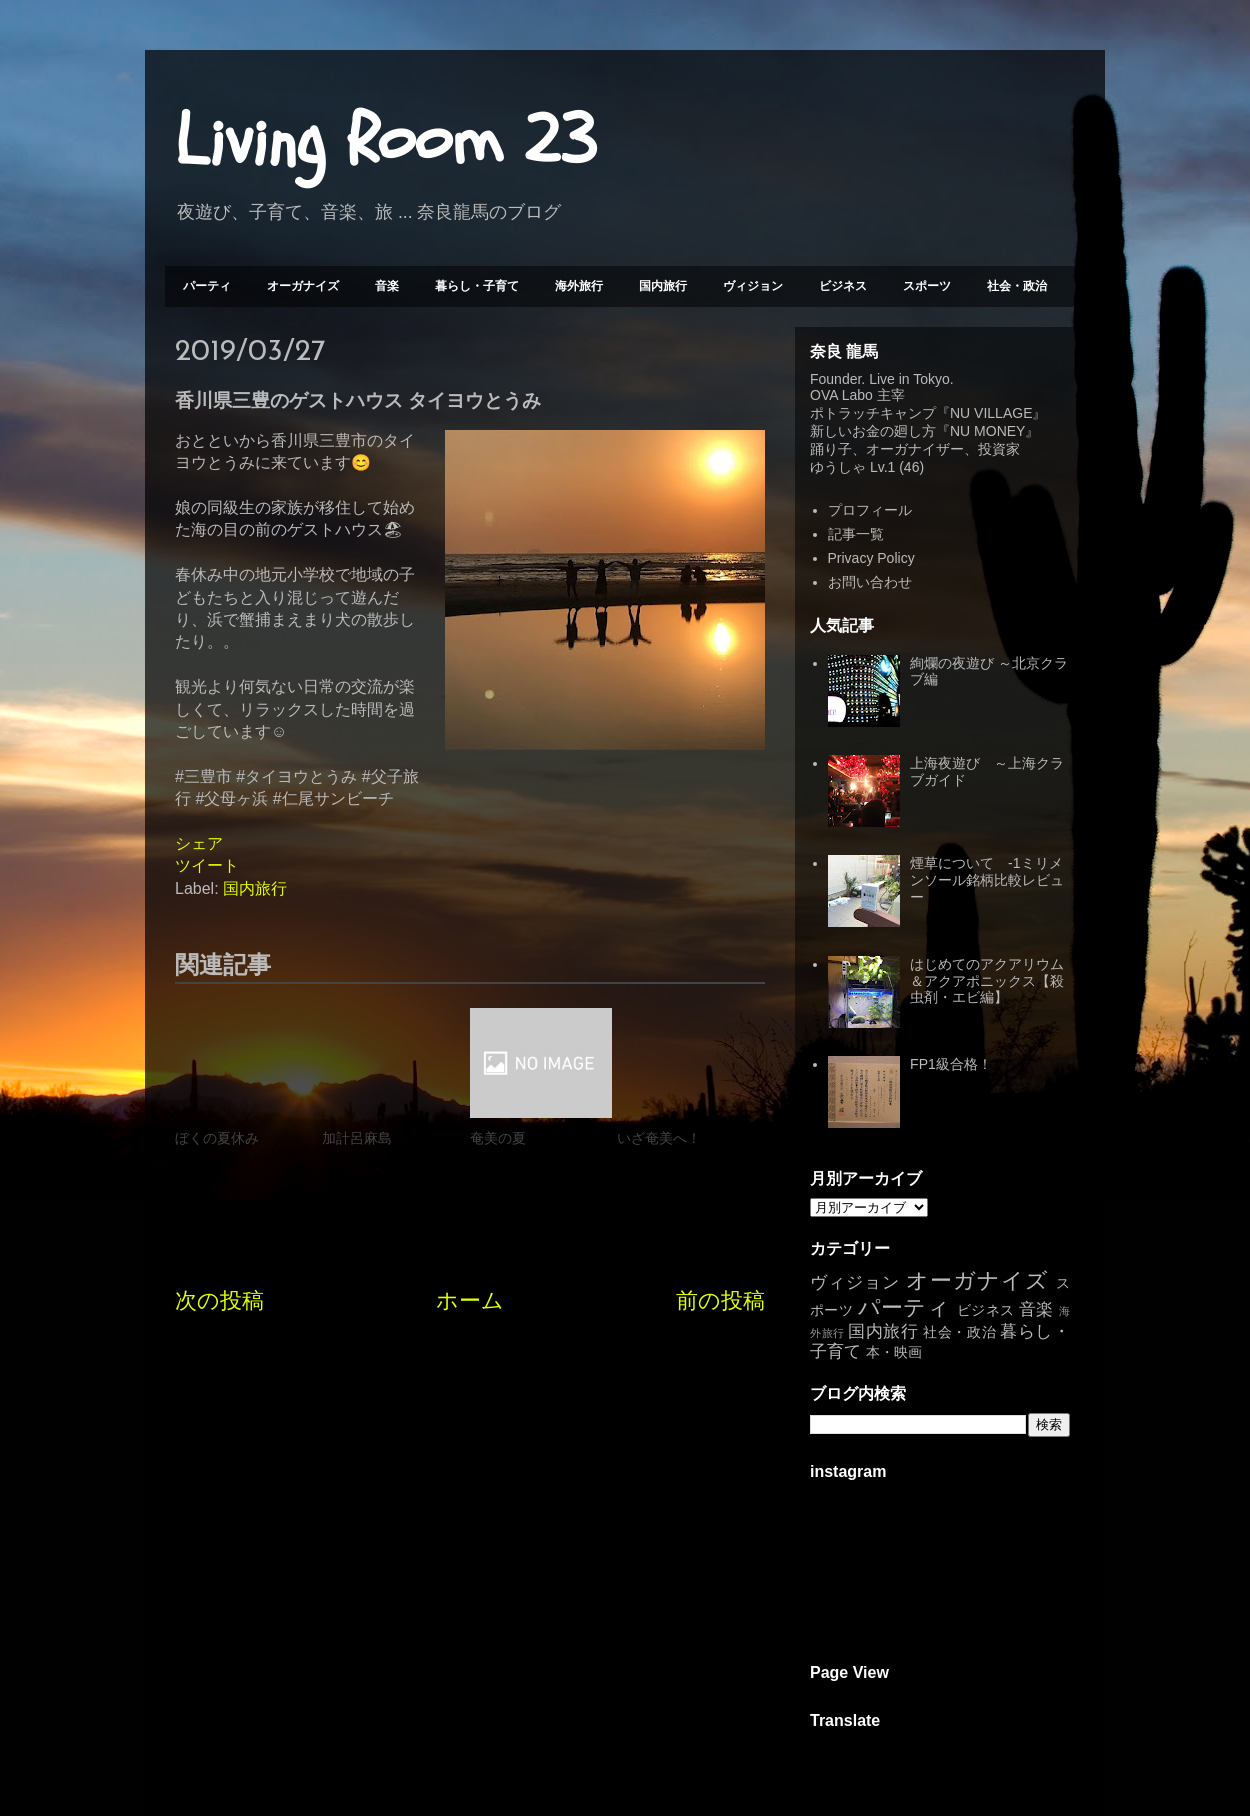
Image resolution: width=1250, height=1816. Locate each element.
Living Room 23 (385, 141)
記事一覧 (856, 534)
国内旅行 (663, 286)
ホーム (470, 1300)
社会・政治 (1017, 286)
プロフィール (870, 510)
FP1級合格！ (951, 1064)
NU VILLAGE (991, 413)
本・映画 (894, 1352)
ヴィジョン (753, 286)
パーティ (207, 286)
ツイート (207, 865)
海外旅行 (579, 286)
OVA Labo (841, 395)
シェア (199, 843)
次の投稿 (219, 1300)
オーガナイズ (303, 286)
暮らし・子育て (477, 286)
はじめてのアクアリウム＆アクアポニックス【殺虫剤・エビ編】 (987, 981)
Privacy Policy (871, 558)
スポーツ (927, 286)
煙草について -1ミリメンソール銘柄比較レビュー (987, 880)
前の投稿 (720, 1300)
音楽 (387, 286)
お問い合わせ (870, 582)
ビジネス (843, 286)
